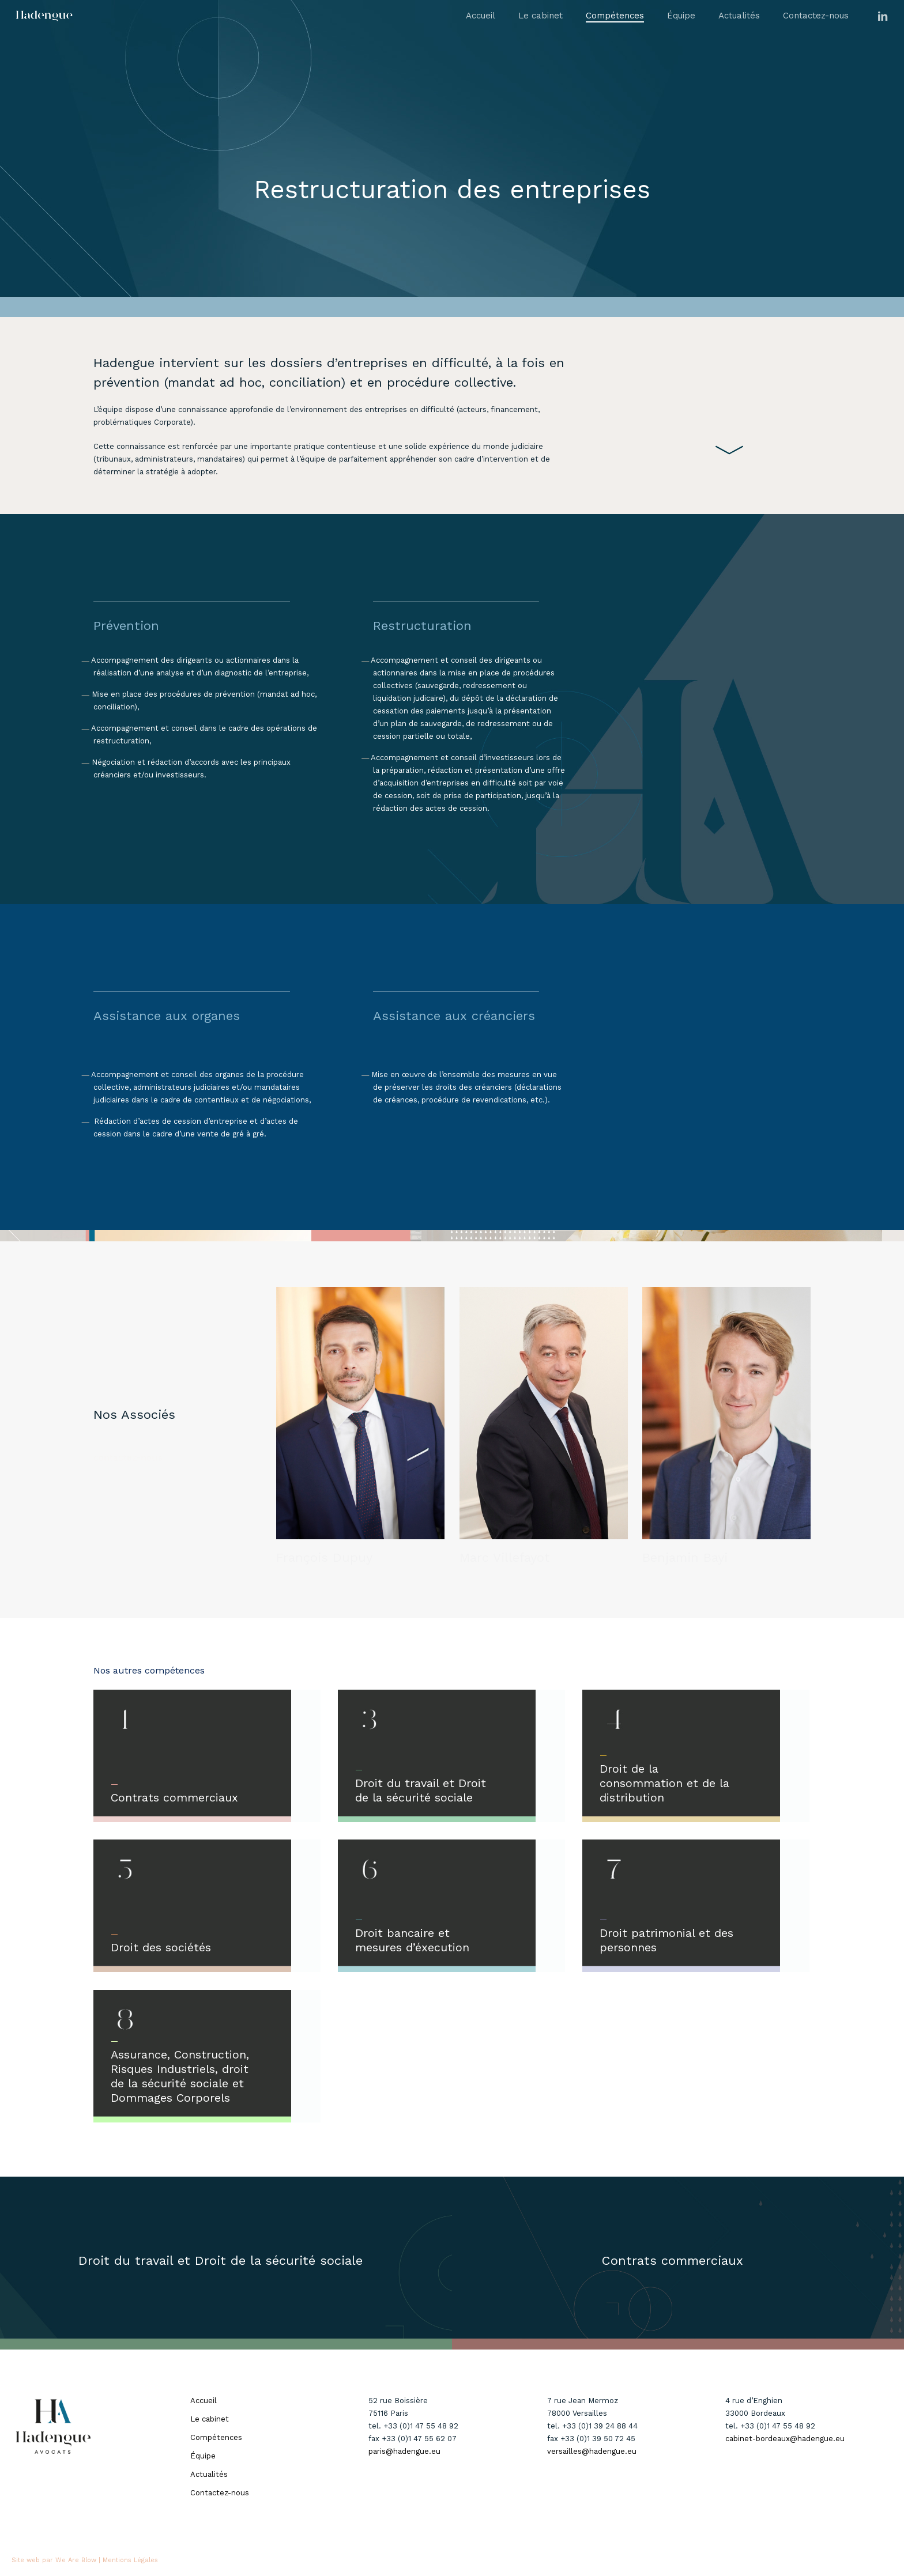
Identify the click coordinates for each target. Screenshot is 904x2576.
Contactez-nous (219, 2492)
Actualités (209, 2474)
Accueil (203, 2400)
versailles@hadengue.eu (591, 2451)
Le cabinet (209, 2419)
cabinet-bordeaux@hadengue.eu (785, 2438)
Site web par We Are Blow (54, 2560)
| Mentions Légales (128, 2560)
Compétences (216, 2437)
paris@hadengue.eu (404, 2451)
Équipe (203, 2456)
